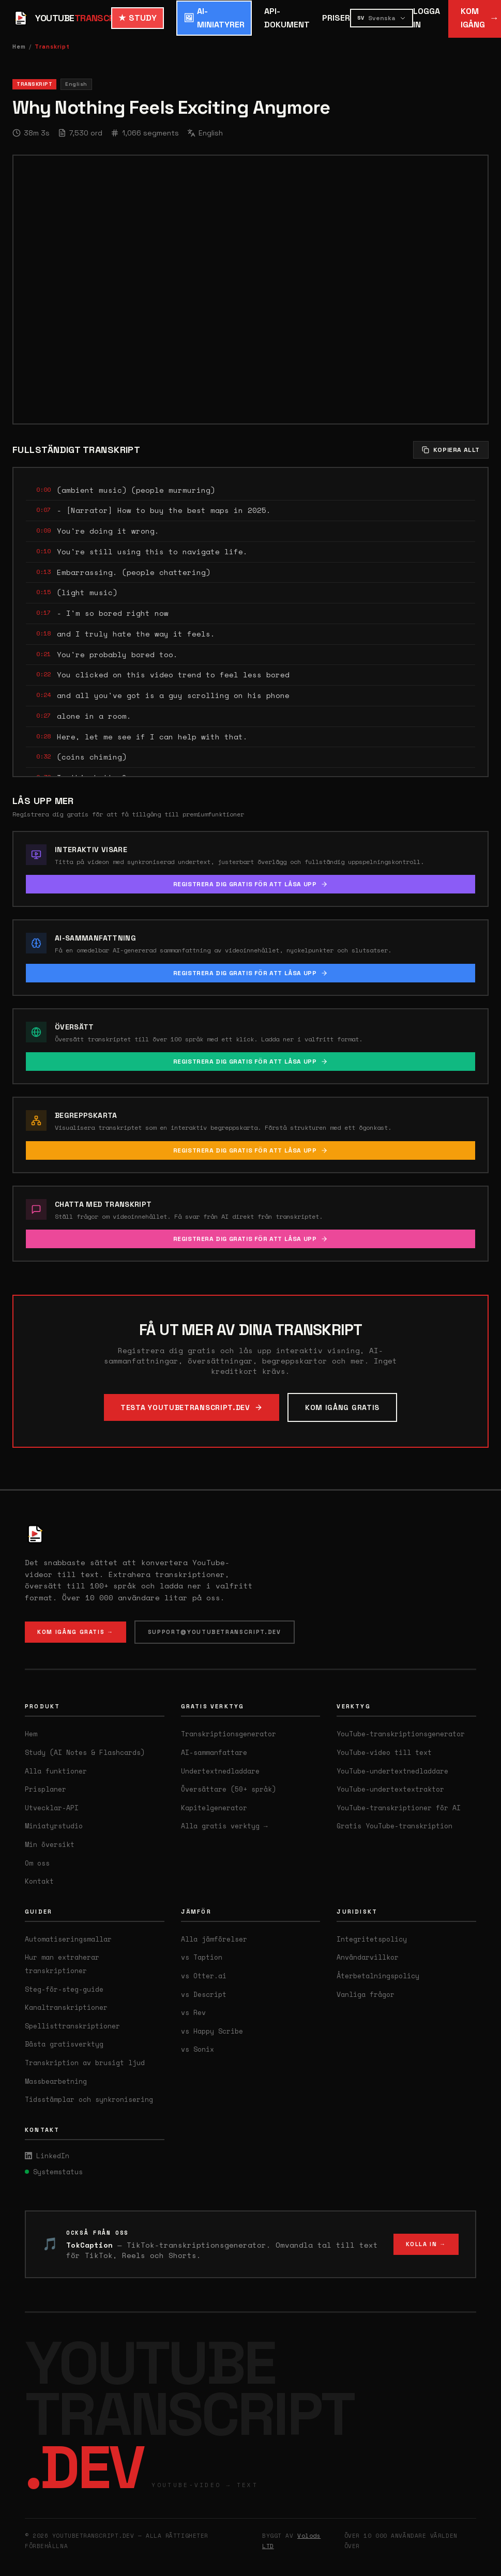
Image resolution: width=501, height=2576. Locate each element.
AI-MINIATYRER (214, 18)
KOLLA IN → (426, 2244)
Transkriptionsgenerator (228, 1734)
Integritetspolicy (372, 1939)
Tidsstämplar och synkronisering (89, 2099)
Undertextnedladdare (220, 1771)
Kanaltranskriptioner (66, 2007)
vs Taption (201, 1957)
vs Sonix (197, 2049)
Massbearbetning (56, 2081)
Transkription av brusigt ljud (85, 2062)
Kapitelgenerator (214, 1807)
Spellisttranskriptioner (72, 2026)
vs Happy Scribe (212, 2031)
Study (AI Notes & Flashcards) (85, 1752)
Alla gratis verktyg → (224, 1826)
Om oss (37, 1863)
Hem (19, 46)
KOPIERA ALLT (451, 450)
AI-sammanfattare (214, 1752)
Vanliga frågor (365, 1994)
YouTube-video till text (384, 1752)
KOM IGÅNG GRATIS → (75, 1631)
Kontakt (39, 1881)
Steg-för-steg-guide (64, 1989)
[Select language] (381, 18)
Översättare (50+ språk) (228, 1789)
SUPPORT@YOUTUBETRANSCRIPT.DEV (214, 1631)
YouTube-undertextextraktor (390, 1789)
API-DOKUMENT (287, 18)
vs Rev (193, 2012)
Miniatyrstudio (54, 1826)
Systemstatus (54, 2171)
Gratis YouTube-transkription (394, 1826)
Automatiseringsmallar (68, 1939)
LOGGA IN (426, 18)
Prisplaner (45, 1789)
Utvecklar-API (52, 1807)
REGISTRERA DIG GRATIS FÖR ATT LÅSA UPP (250, 884)
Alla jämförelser (214, 1939)
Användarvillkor (368, 1957)
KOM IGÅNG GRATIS (342, 1407)
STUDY (137, 18)
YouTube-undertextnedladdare (392, 1771)
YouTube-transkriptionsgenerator (401, 1734)
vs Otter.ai (203, 1976)
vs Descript (203, 1994)
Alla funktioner (56, 1771)
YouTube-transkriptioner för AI (399, 1807)
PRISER (336, 17)
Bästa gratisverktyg (64, 2044)
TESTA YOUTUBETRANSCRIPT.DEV (191, 1407)
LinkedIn (47, 2155)
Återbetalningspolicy (378, 1976)
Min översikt (49, 1844)
